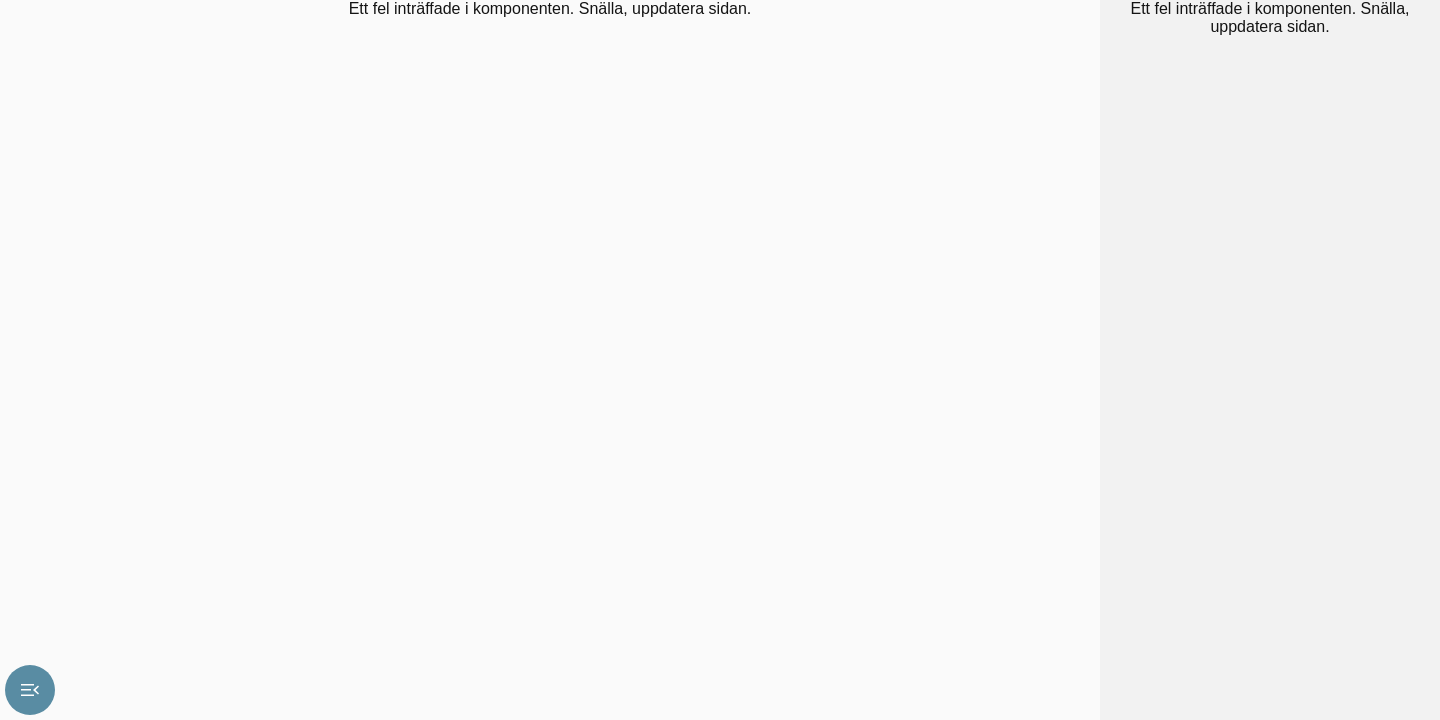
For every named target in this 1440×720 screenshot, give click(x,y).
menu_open (30, 690)
